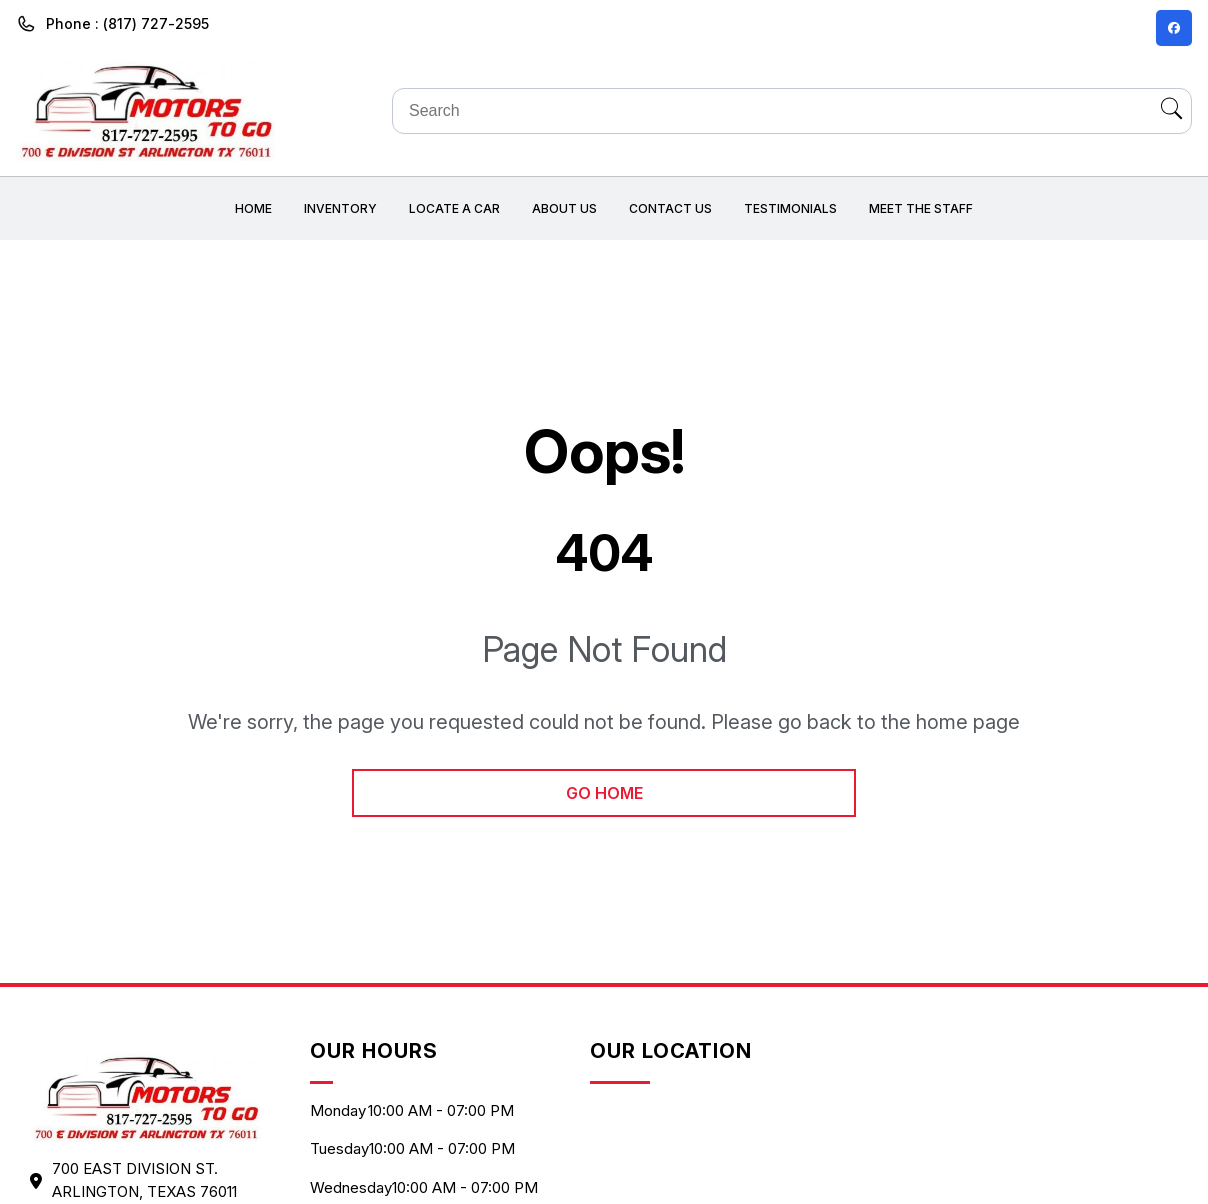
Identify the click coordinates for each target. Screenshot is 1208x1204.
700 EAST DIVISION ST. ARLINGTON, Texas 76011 (144, 1180)
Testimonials (790, 208)
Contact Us (670, 208)
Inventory (340, 208)
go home (604, 793)
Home (253, 208)
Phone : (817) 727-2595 (127, 23)
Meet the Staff (921, 208)
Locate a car (454, 208)
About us (564, 208)
